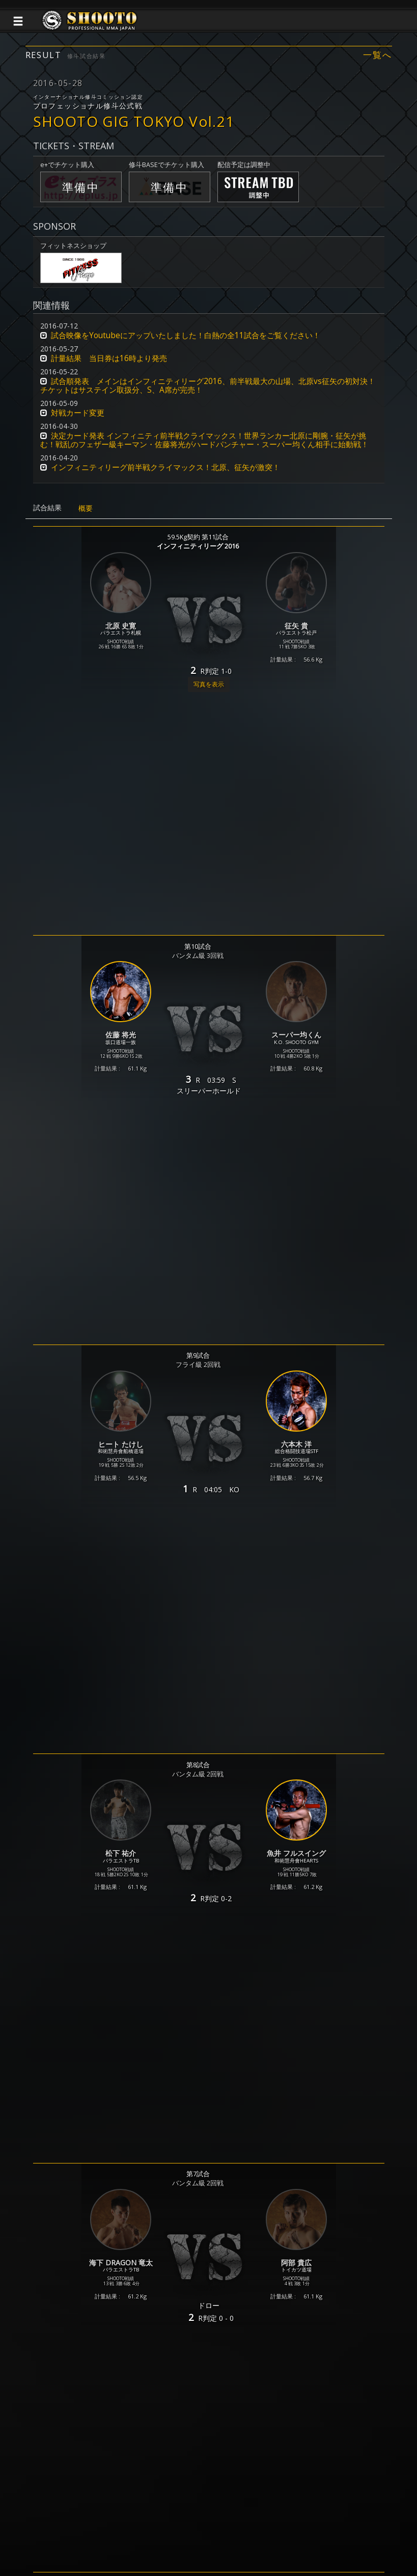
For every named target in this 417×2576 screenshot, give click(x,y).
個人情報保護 (143, 2532)
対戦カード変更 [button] (77, 412)
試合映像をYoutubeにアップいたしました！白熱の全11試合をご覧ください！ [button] (185, 335)
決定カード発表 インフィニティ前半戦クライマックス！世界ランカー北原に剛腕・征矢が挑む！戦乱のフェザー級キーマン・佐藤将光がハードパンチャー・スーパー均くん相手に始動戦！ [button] (204, 440)
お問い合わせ (237, 2532)
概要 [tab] (85, 508)
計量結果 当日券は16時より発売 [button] (109, 358)
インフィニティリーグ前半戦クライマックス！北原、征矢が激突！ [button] (165, 467)
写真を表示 (208, 684)
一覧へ (377, 55)
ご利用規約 (190, 2532)
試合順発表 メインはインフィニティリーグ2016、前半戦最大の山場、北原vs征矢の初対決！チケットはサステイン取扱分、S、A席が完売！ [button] (207, 385)
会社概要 (281, 2532)
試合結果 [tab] (47, 507)
